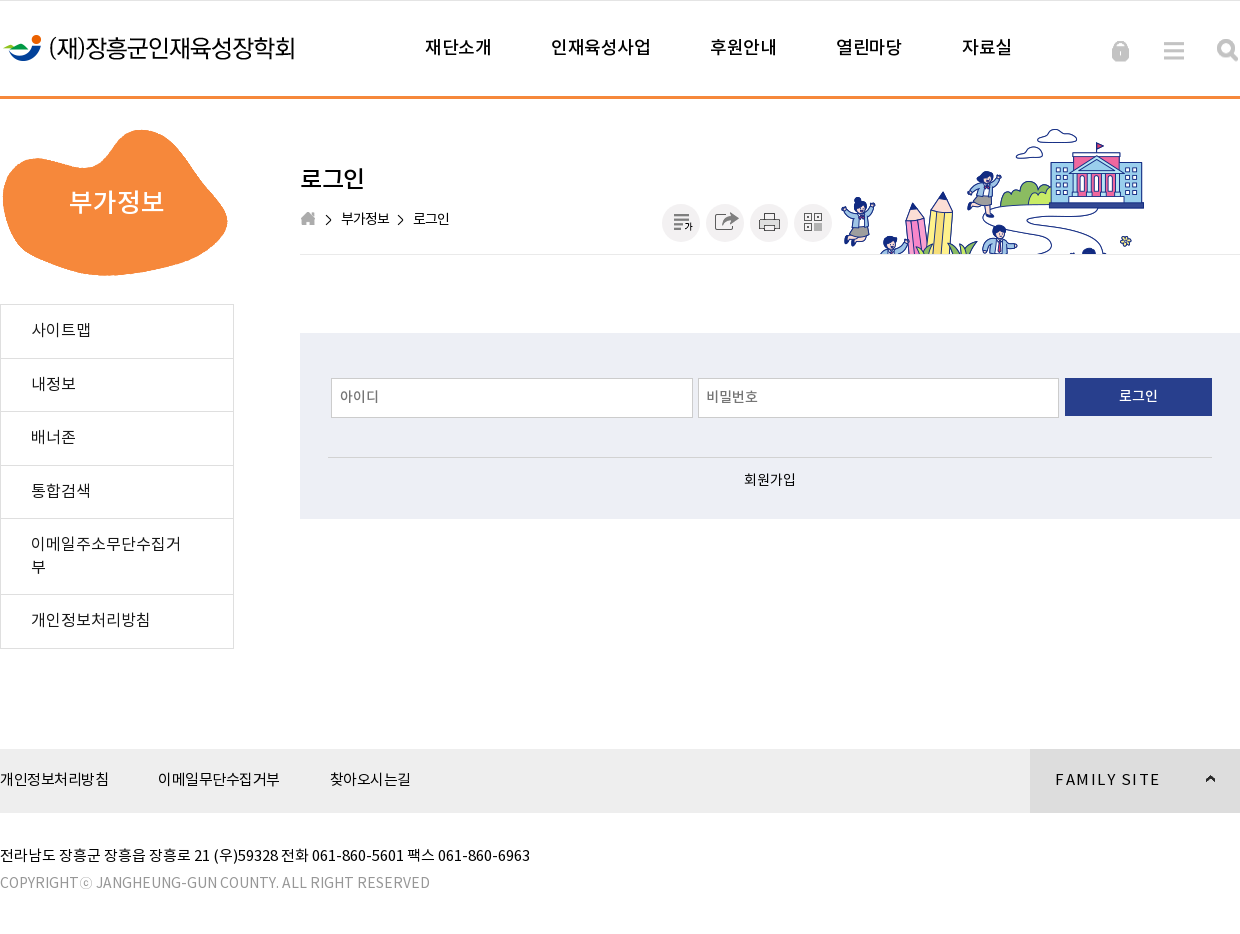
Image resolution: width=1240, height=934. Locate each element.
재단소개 (458, 48)
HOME (310, 220)
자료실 (987, 48)
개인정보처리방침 (54, 780)
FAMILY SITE (1122, 792)
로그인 (431, 220)
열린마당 (869, 48)
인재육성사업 (600, 48)
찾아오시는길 (370, 780)
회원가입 (770, 481)
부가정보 (365, 220)
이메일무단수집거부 (219, 780)
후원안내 (743, 48)
